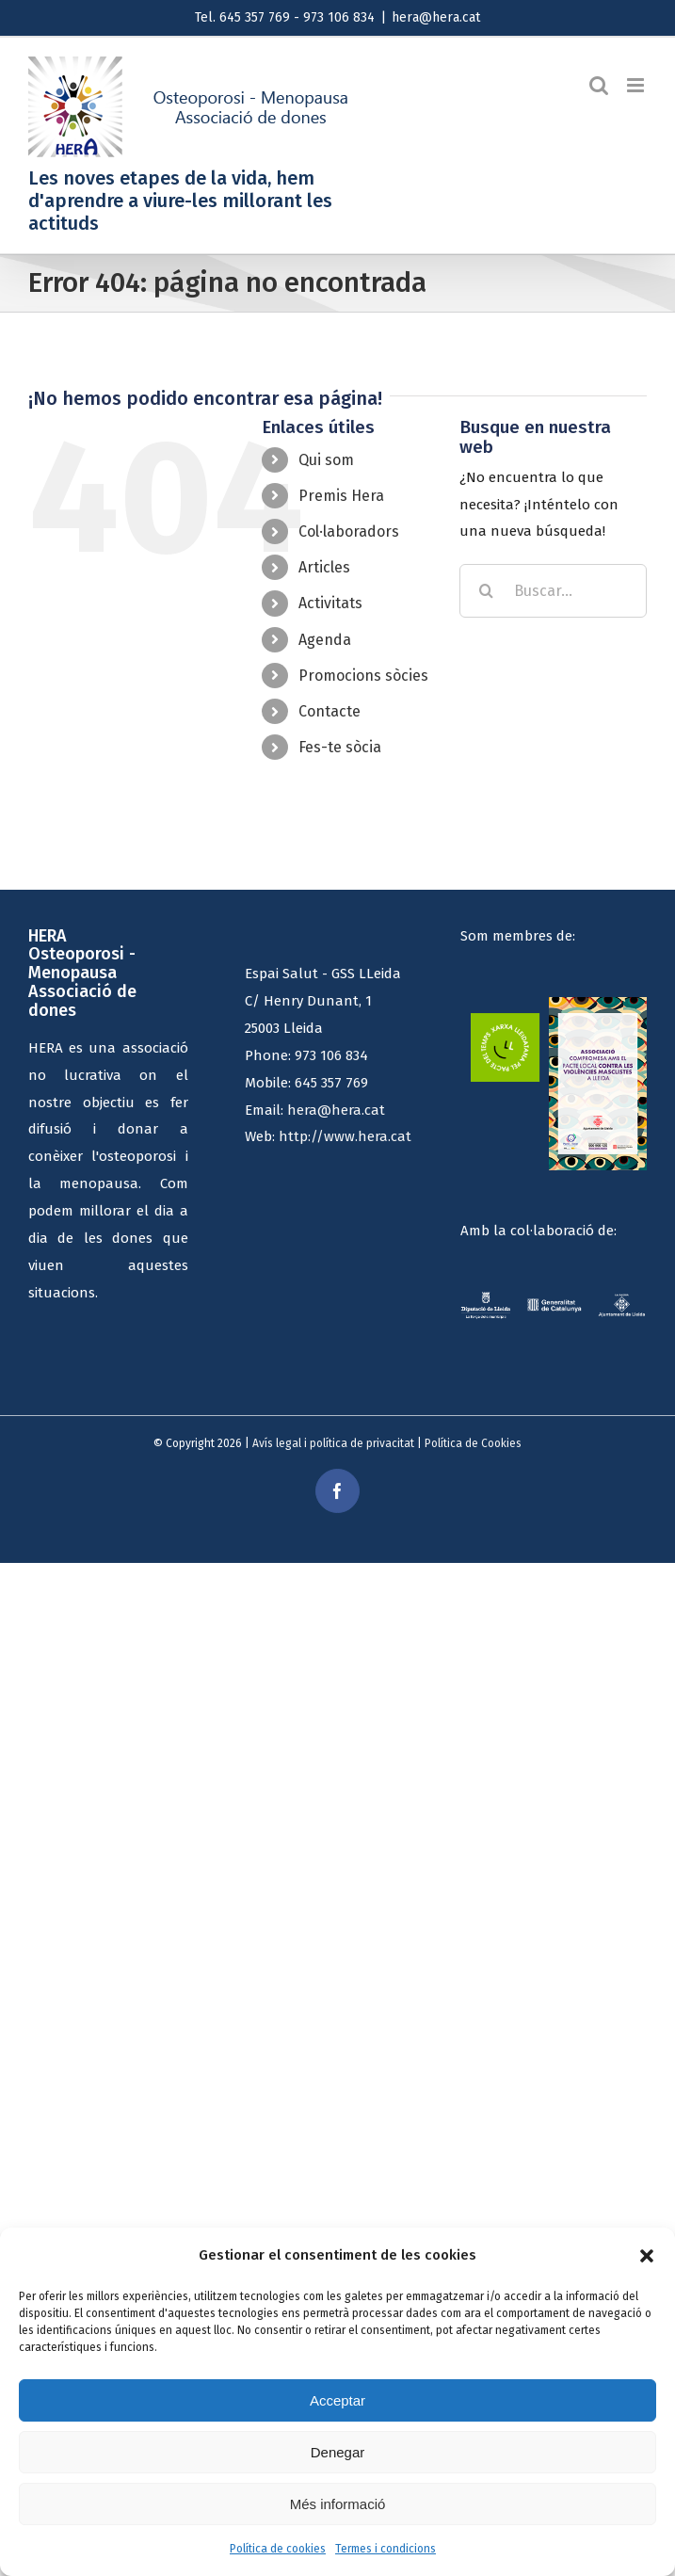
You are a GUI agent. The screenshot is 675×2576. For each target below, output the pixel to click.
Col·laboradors (348, 531)
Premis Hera (341, 496)
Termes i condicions (385, 2548)
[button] (646, 2255)
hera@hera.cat (436, 17)
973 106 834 (331, 1055)
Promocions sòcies (363, 675)
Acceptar (337, 2400)
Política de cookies (278, 2548)
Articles (324, 567)
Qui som (326, 460)
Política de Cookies (473, 1443)
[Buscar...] (553, 591)
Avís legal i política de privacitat (333, 1443)
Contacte (329, 711)
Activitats (330, 603)
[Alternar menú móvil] (637, 85)
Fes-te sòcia (339, 747)
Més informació (338, 2504)
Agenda (324, 640)
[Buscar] (486, 591)
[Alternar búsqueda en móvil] (598, 85)
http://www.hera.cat (345, 1136)
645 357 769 (331, 1082)
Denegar (338, 2452)
